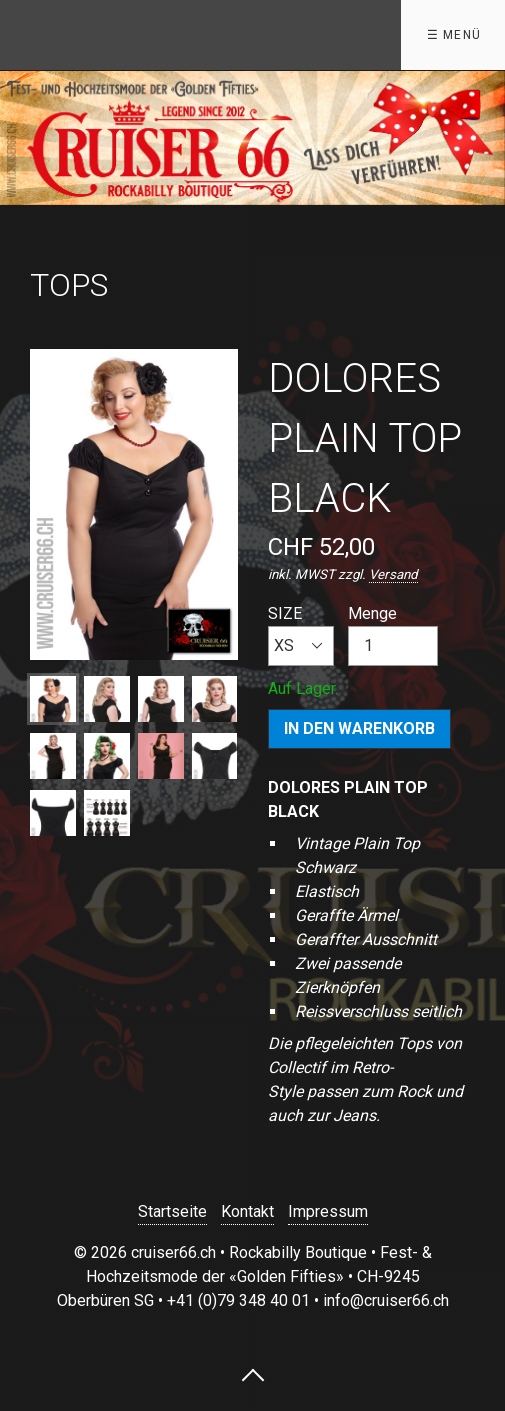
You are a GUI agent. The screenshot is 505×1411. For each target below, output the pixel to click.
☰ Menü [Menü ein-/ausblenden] (454, 35)
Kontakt (247, 1211)
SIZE (301, 635)
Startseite (172, 1211)
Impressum (328, 1211)
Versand (393, 574)
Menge (393, 635)
